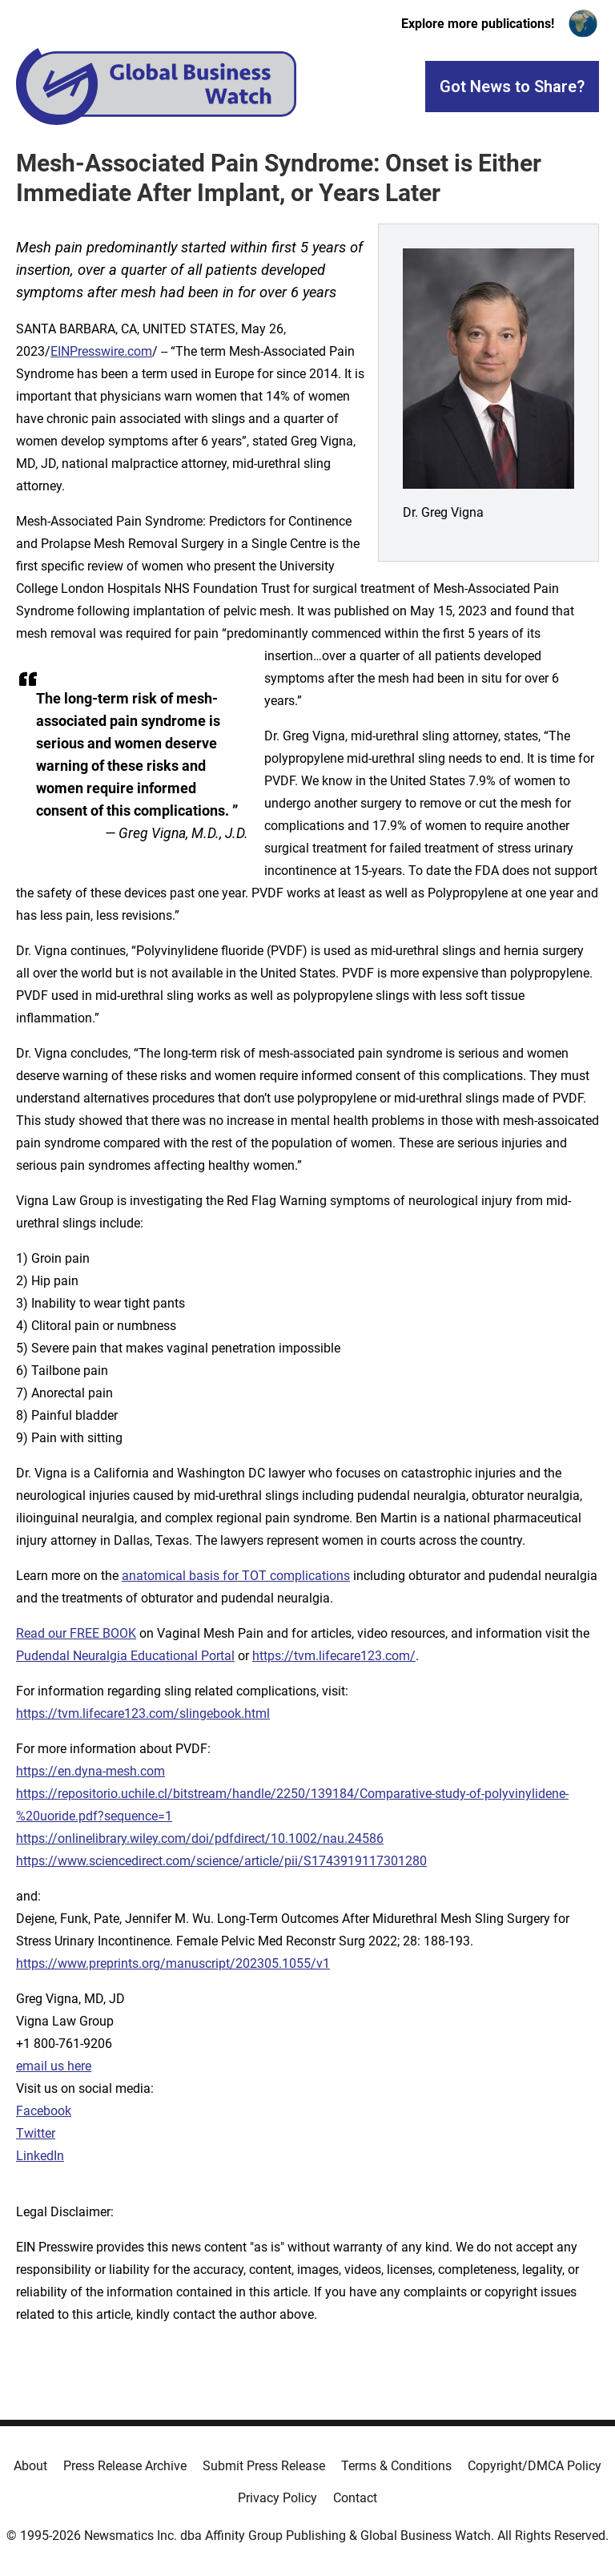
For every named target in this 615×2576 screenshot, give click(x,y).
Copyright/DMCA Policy (534, 2465)
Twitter (35, 2133)
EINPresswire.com (101, 351)
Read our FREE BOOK (76, 1633)
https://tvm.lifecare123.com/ (334, 1655)
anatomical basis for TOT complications (236, 1575)
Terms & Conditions (396, 2465)
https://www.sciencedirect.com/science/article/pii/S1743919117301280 (221, 1861)
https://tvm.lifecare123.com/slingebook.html (143, 1713)
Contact (355, 2497)
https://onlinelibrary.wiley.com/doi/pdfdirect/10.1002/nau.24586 (200, 1838)
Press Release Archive (125, 2465)
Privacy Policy (277, 2497)
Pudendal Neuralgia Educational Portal (125, 1655)
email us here (53, 2066)
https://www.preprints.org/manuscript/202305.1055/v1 (173, 1963)
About (30, 2465)
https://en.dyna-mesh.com (90, 1771)
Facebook (43, 2110)
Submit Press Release (264, 2465)
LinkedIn (40, 2155)
